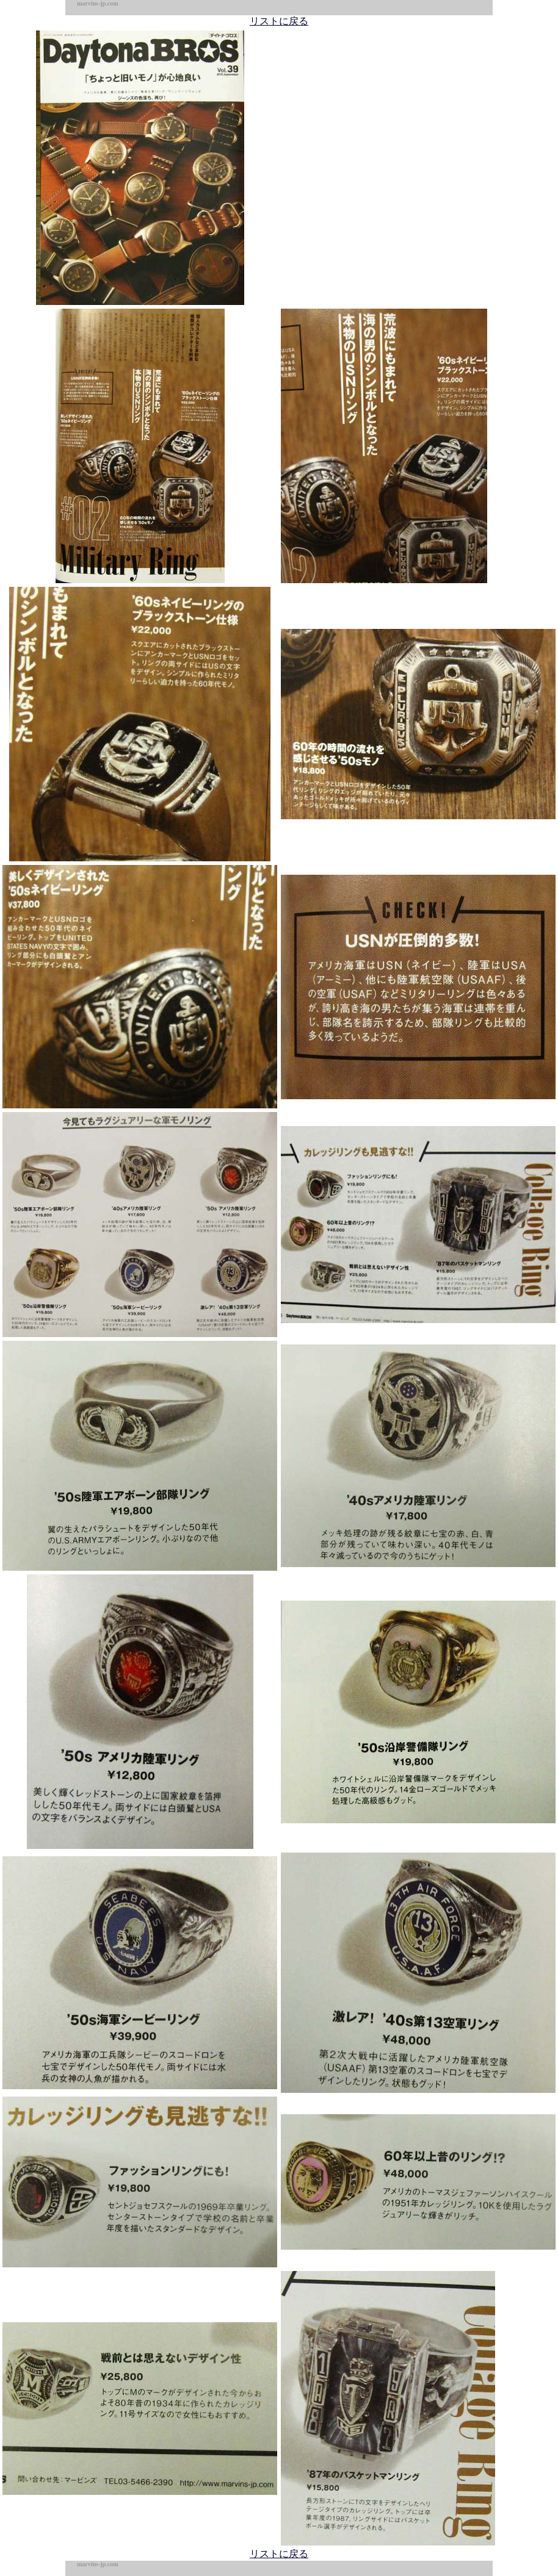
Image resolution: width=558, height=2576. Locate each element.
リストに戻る (279, 21)
